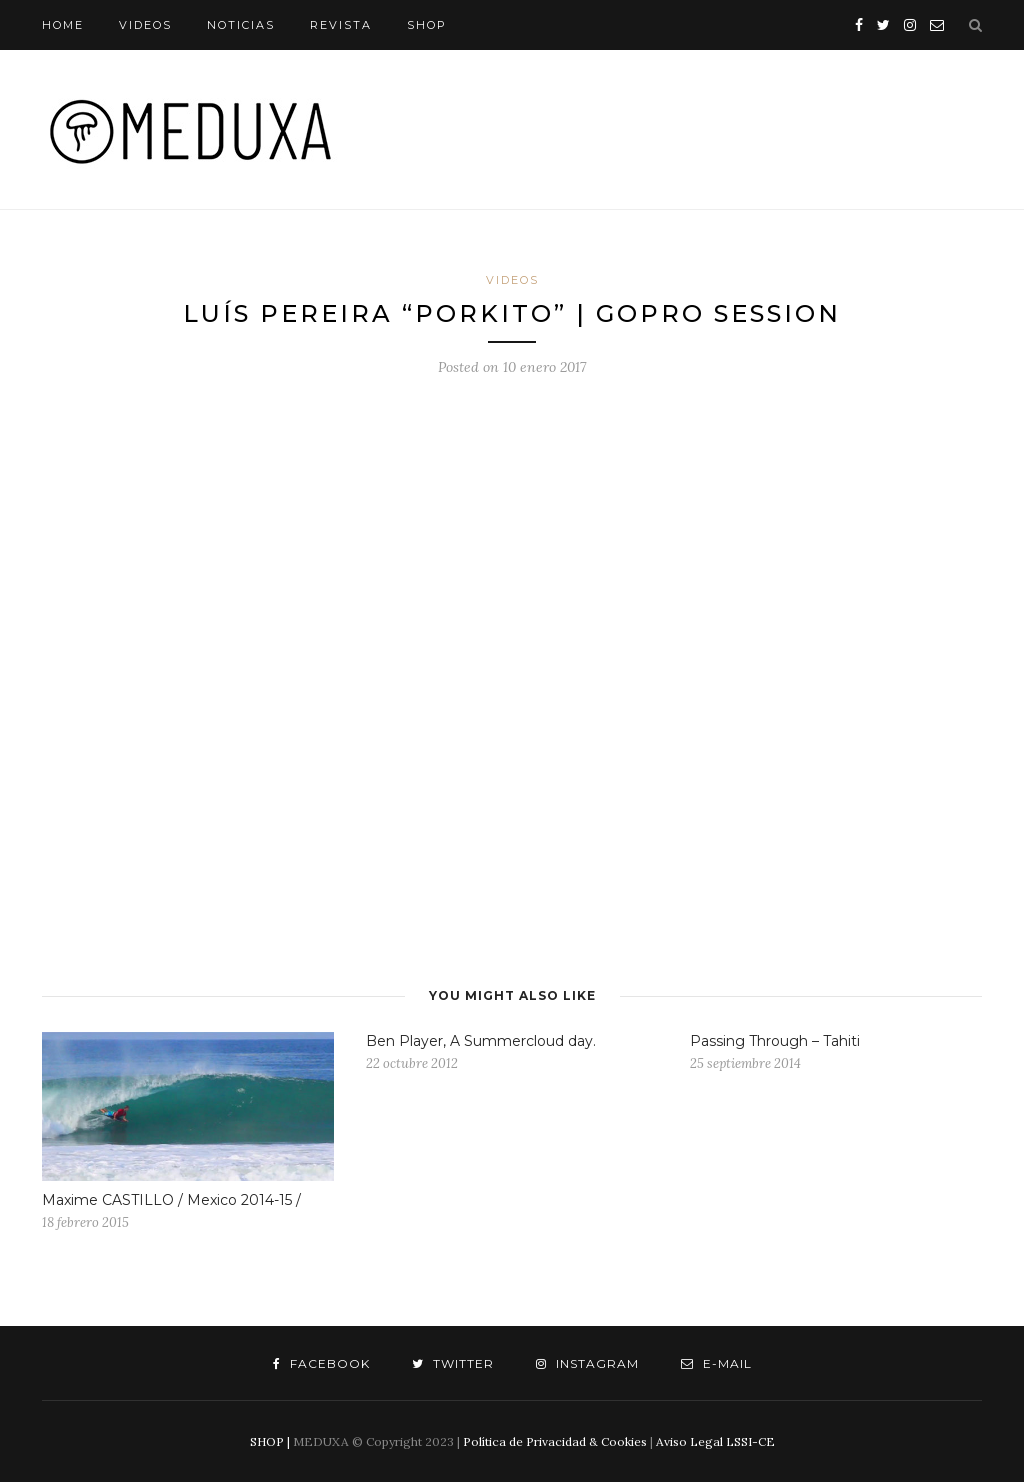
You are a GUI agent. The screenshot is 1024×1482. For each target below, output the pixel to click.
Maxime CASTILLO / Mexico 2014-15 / (171, 1200)
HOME (63, 25)
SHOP (427, 25)
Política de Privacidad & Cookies (555, 1441)
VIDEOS (145, 25)
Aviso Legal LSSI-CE (715, 1441)
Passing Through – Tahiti (775, 1041)
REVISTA (341, 25)
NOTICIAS (241, 25)
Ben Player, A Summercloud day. (481, 1041)
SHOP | (270, 1441)
